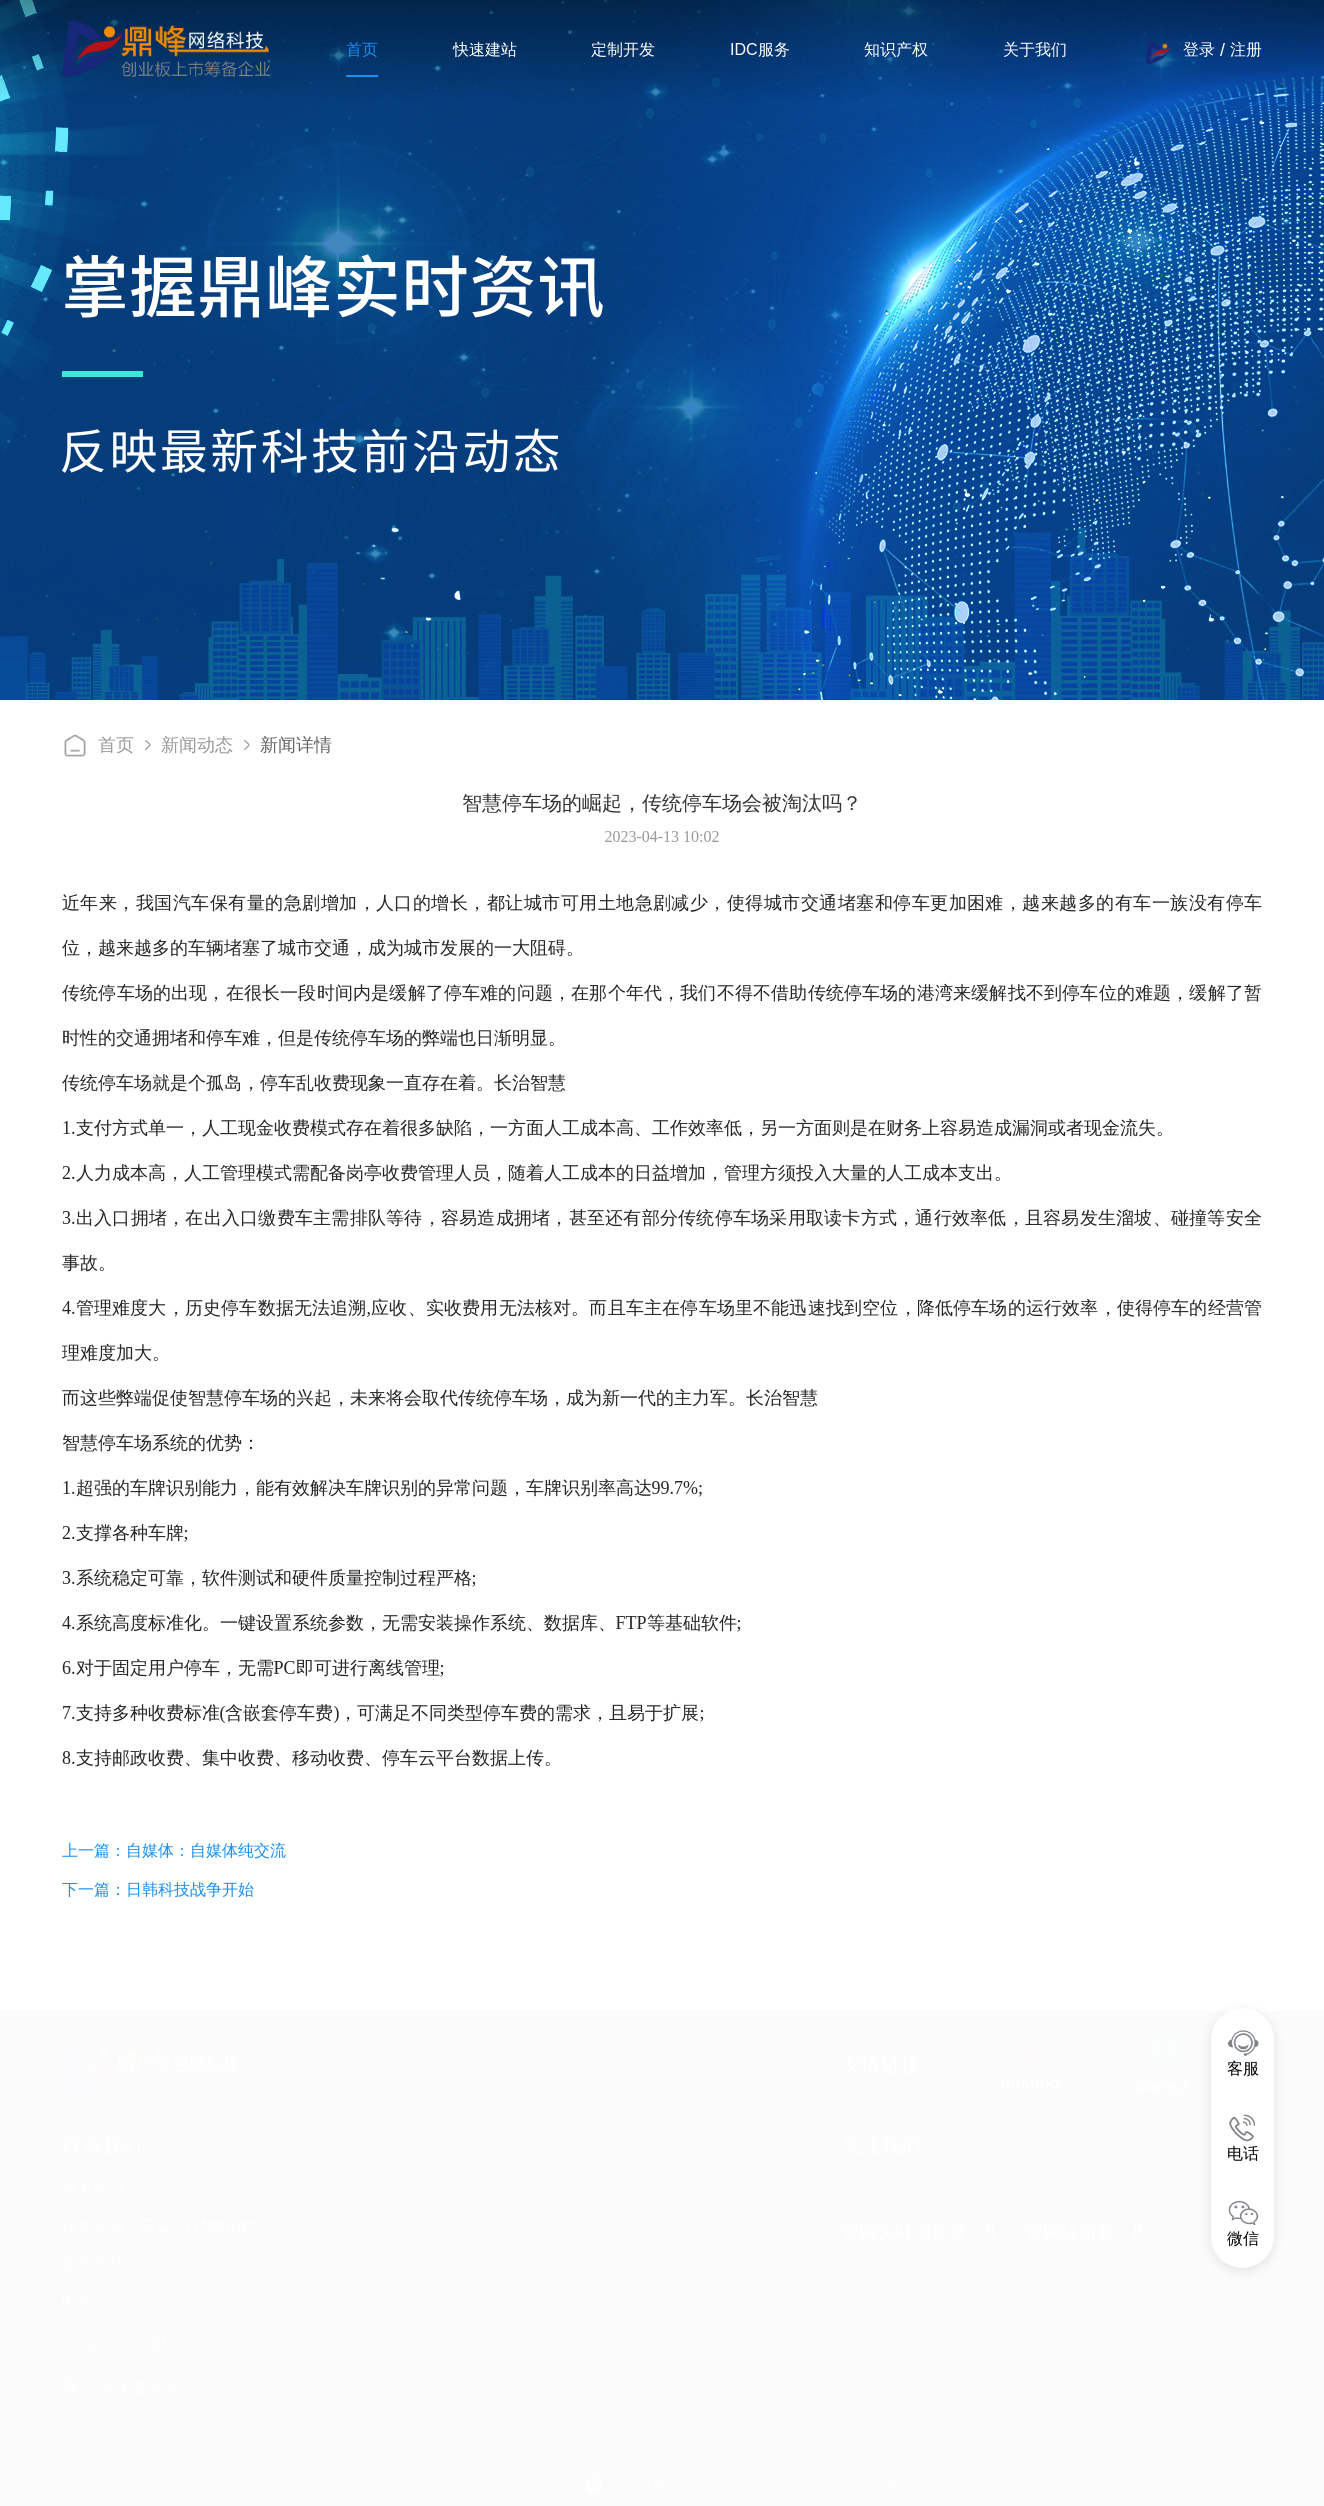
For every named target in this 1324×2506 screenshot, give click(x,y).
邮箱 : (82, 2295)
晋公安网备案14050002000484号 (715, 2479)
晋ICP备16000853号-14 (485, 2479)
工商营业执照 (871, 2479)
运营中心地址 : (124, 2339)
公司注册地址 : (124, 2383)
